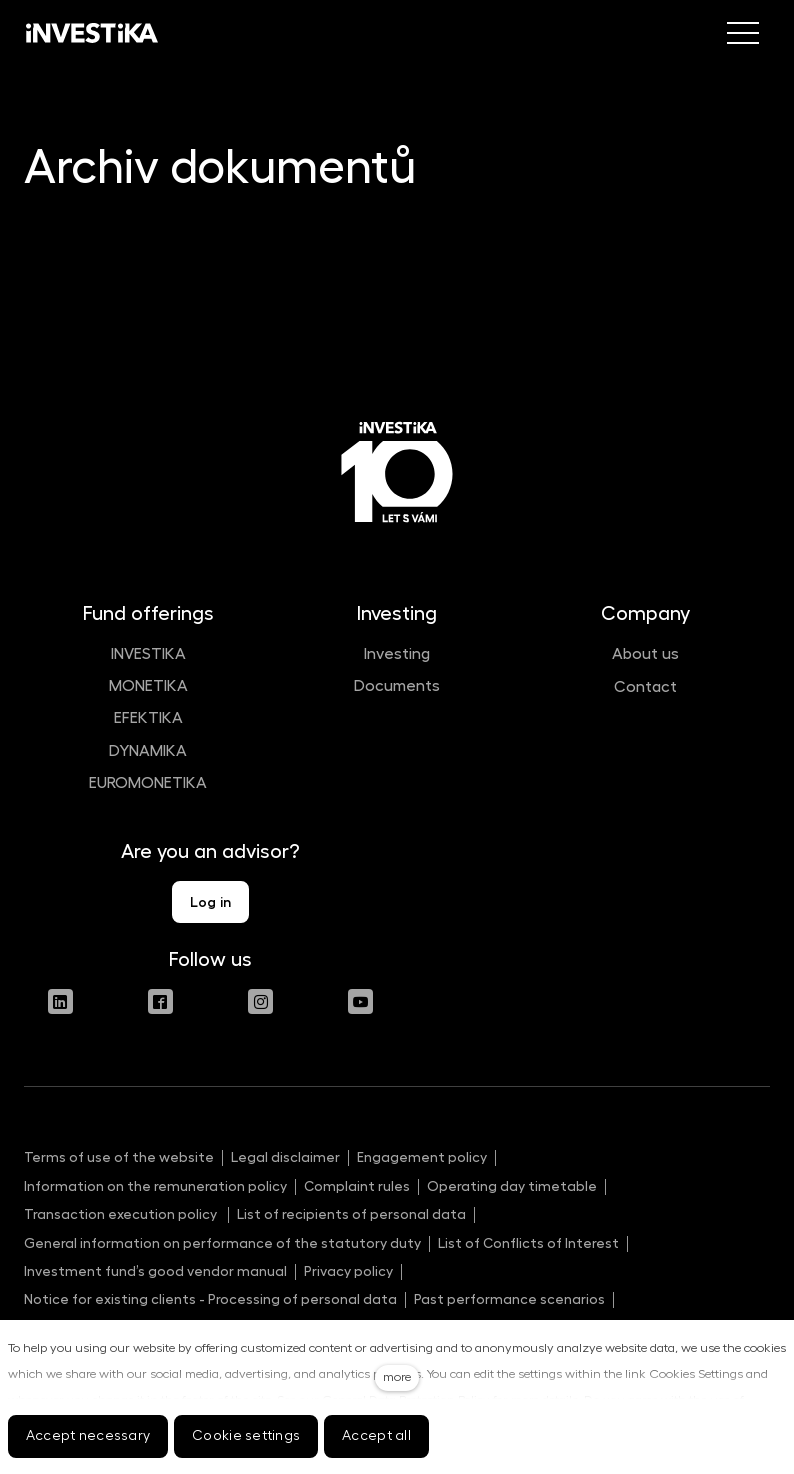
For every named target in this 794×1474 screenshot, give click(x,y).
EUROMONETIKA (148, 783)
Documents (397, 686)
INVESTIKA (148, 654)
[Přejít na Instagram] (260, 1001)
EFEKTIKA (148, 718)
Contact (645, 687)
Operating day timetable (512, 1186)
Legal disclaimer (285, 1157)
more (397, 1377)
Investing (397, 654)
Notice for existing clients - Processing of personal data (210, 1299)
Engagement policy (422, 1157)
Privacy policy (348, 1271)
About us (645, 654)
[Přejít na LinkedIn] (60, 1001)
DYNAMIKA (148, 751)
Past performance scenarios (509, 1299)
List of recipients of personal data (351, 1214)
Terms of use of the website (119, 1157)
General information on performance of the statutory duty (222, 1243)
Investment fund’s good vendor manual (155, 1271)
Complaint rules (357, 1186)
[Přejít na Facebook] (160, 1001)
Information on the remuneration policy (155, 1186)
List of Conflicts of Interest (528, 1243)
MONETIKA (148, 686)
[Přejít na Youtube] (360, 1001)
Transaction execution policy (122, 1214)
